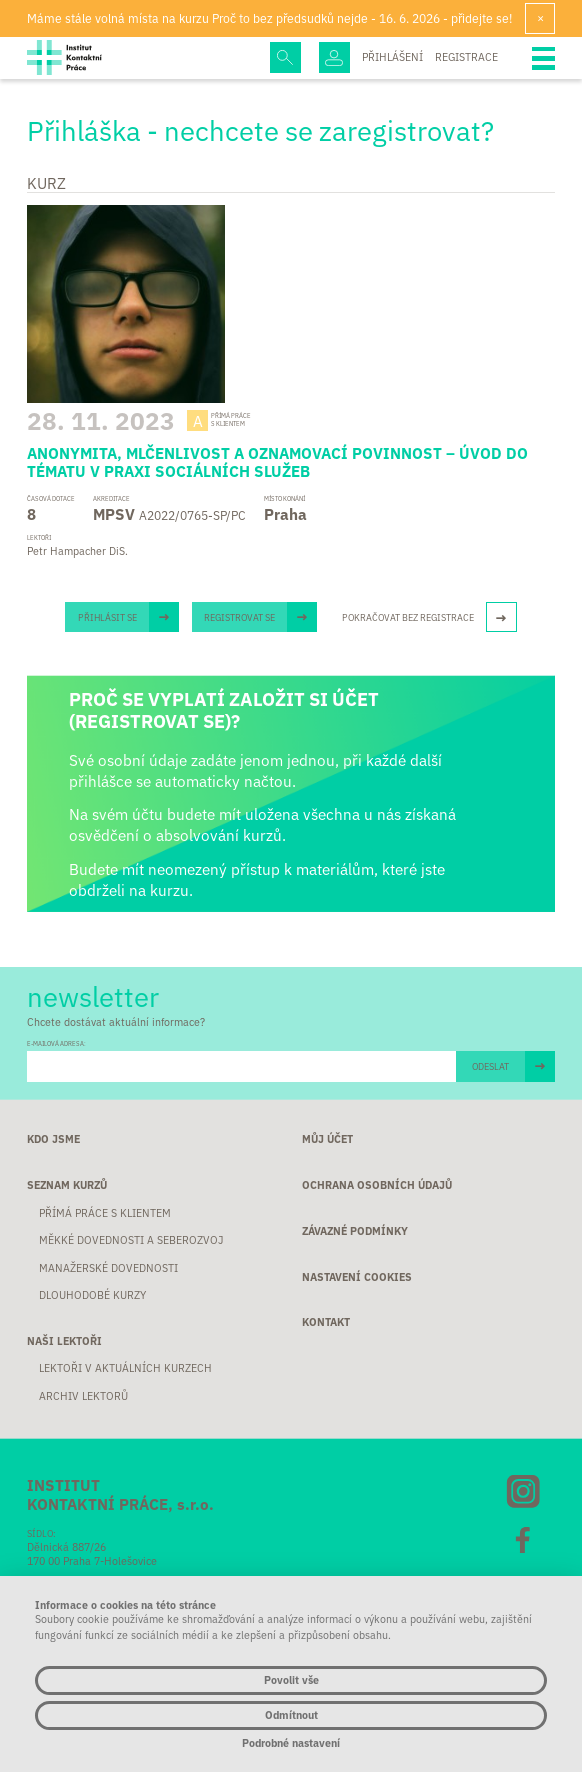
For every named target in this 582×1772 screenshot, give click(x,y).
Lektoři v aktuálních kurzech (125, 1367)
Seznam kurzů (67, 1184)
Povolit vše (291, 1679)
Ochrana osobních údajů (377, 1184)
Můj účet (327, 1138)
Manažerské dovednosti (108, 1267)
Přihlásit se (107, 617)
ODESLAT (490, 1066)
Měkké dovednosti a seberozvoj (131, 1239)
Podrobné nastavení (291, 1743)
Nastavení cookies (357, 1276)
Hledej (285, 57)
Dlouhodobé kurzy (92, 1294)
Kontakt (326, 1321)
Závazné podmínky (355, 1230)
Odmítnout (291, 1714)
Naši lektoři (64, 1340)
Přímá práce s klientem (105, 1212)
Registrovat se (239, 617)
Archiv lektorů (83, 1395)
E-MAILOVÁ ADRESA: (56, 1044)
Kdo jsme (53, 1138)
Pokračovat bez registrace (408, 617)
